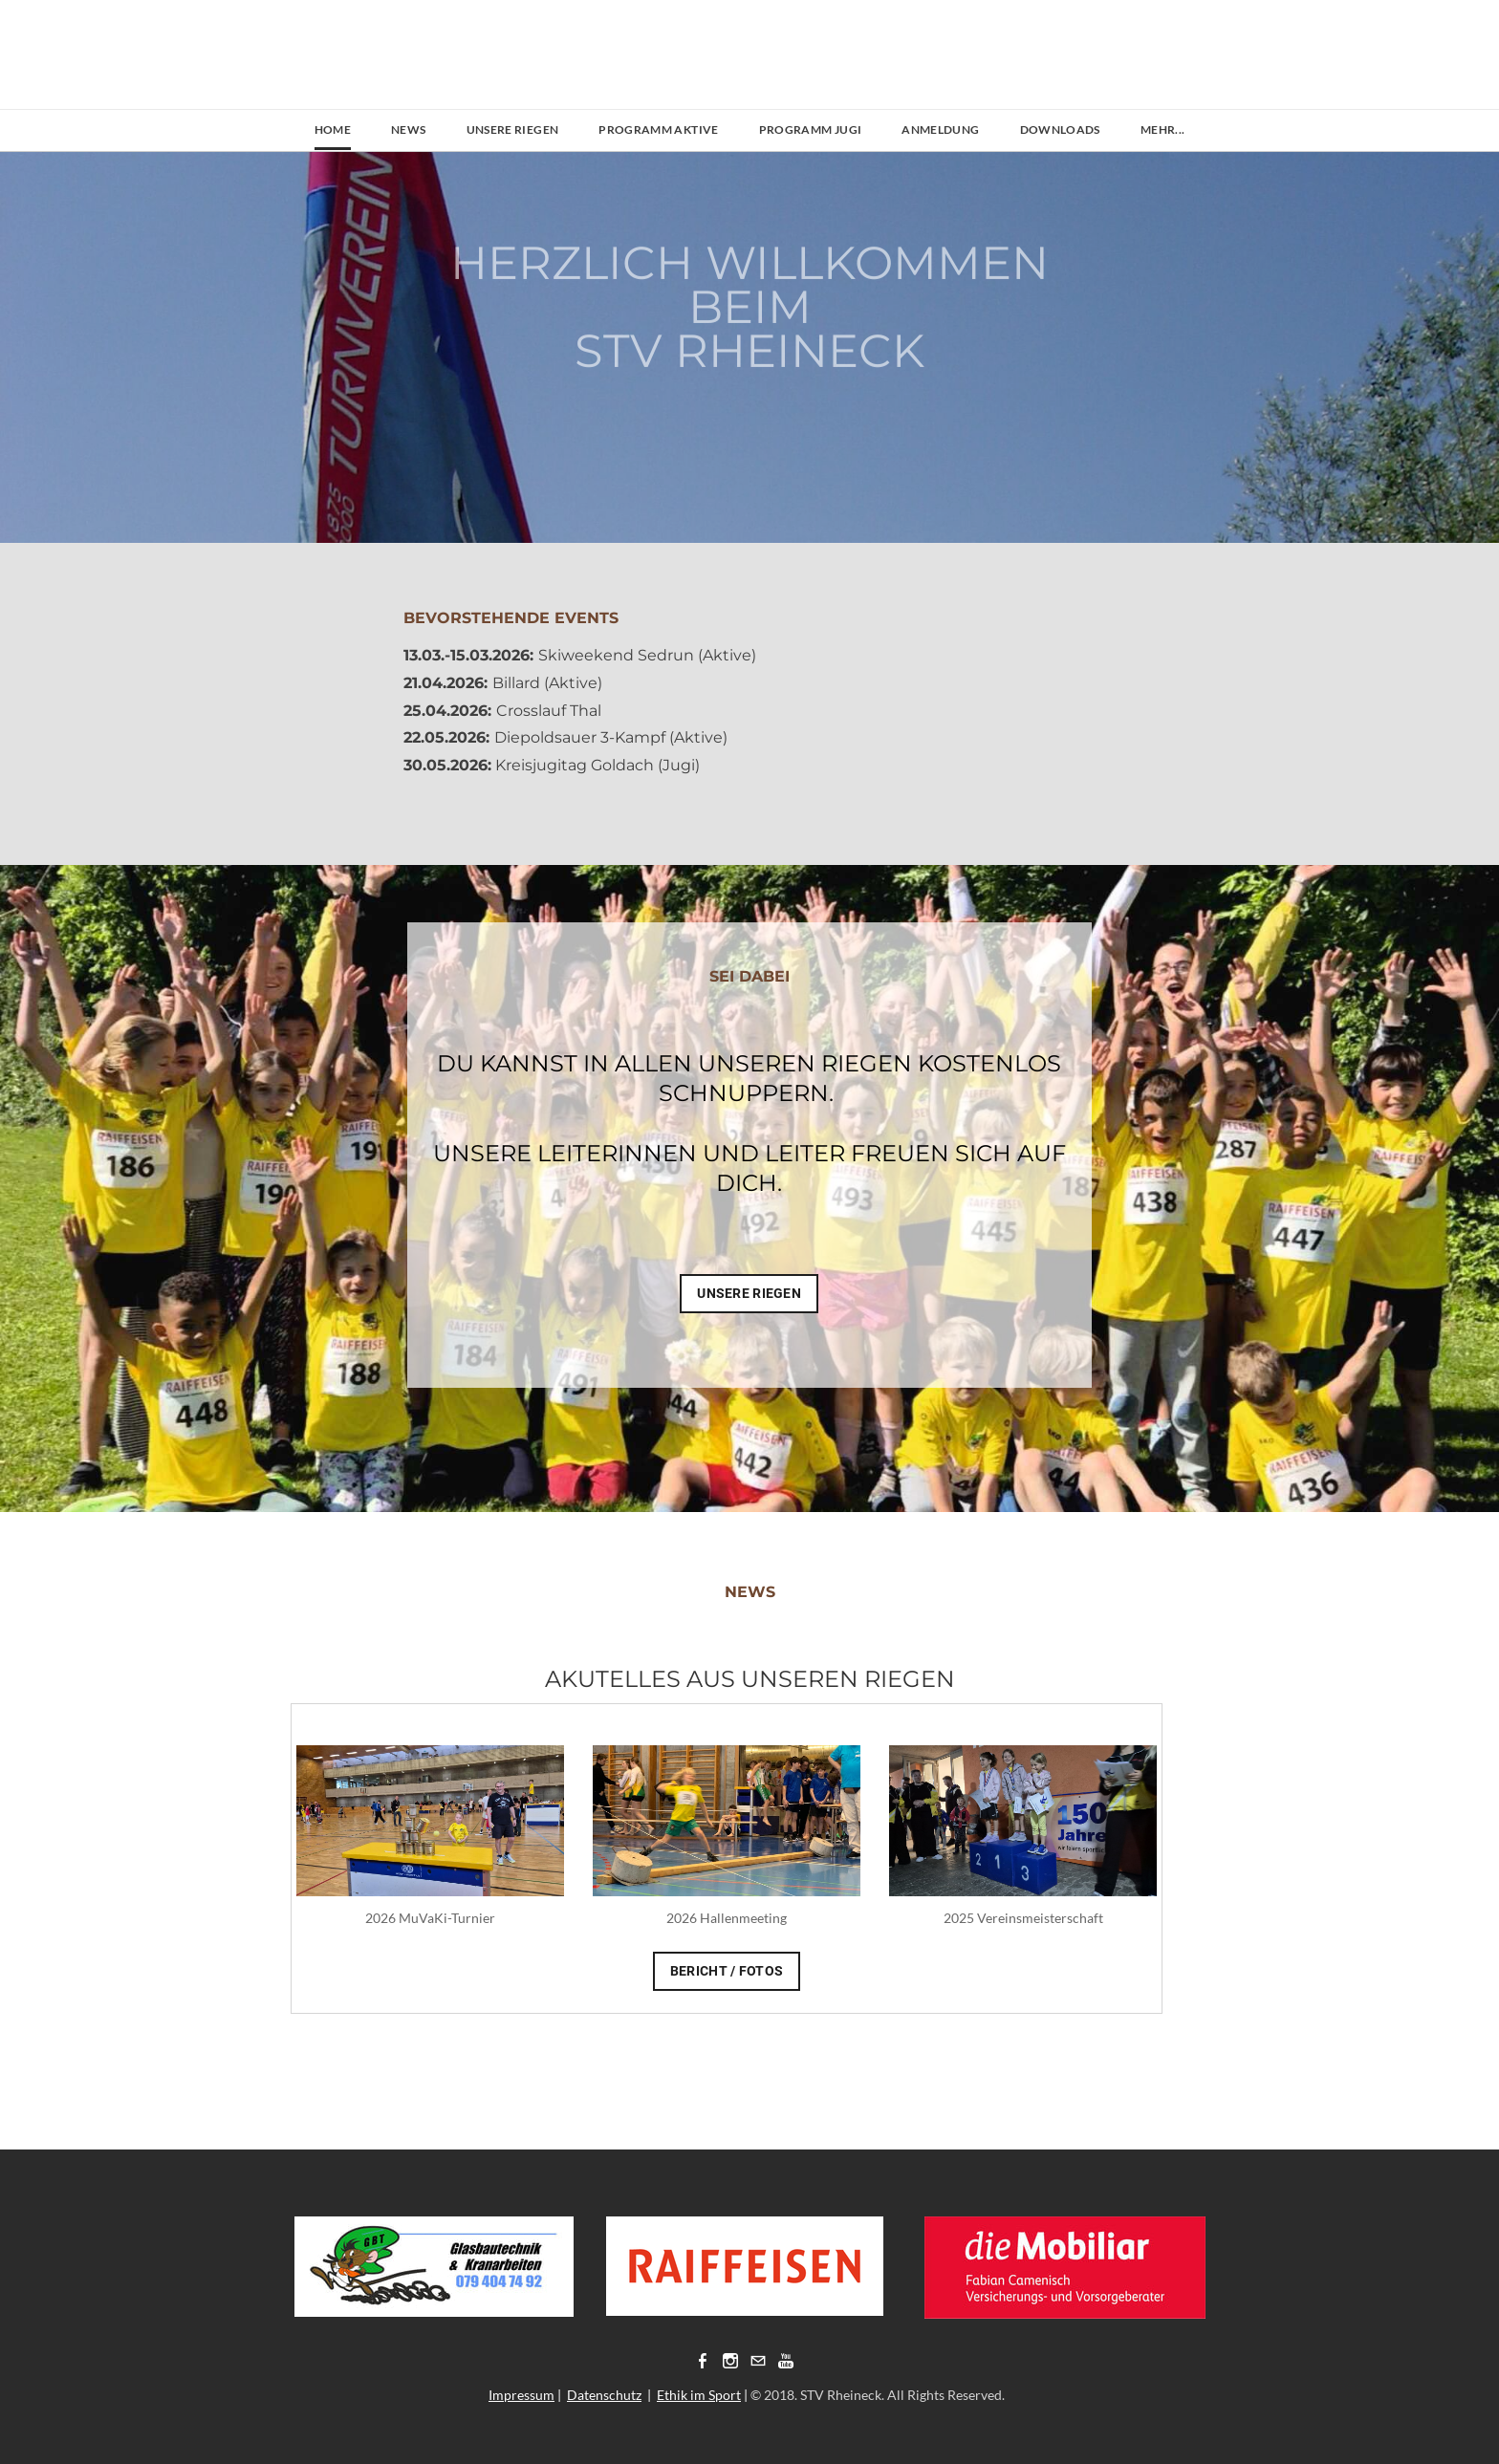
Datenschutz (604, 2395)
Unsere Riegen (513, 129)
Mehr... (1163, 129)
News (408, 129)
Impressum (521, 2395)
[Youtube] (785, 2360)
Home (333, 129)
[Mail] (758, 2360)
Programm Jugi (810, 129)
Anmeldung (940, 129)
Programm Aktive (658, 129)
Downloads (1060, 129)
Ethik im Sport (699, 2395)
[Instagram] (730, 2360)
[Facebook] (702, 2360)
